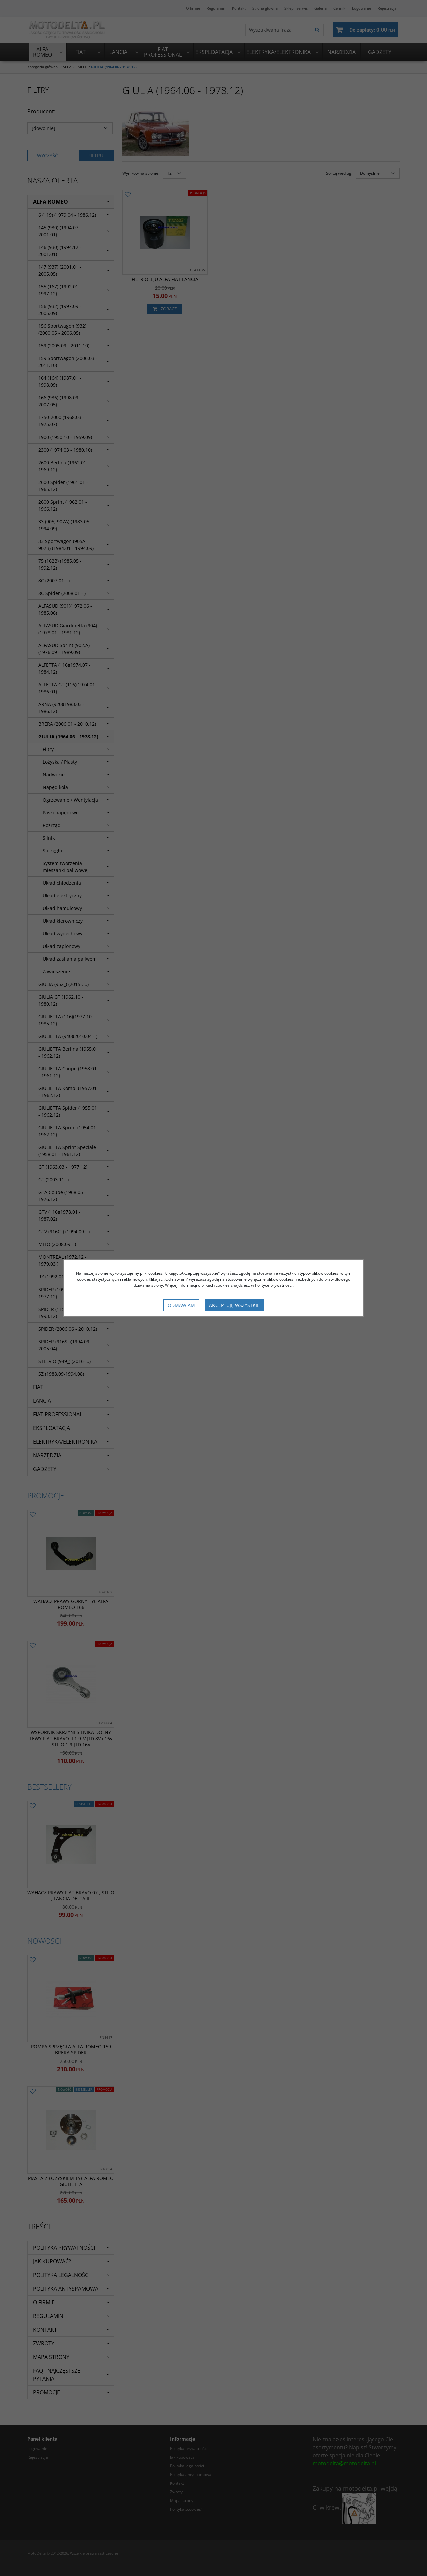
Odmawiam (181, 1305)
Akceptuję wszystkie (234, 1305)
